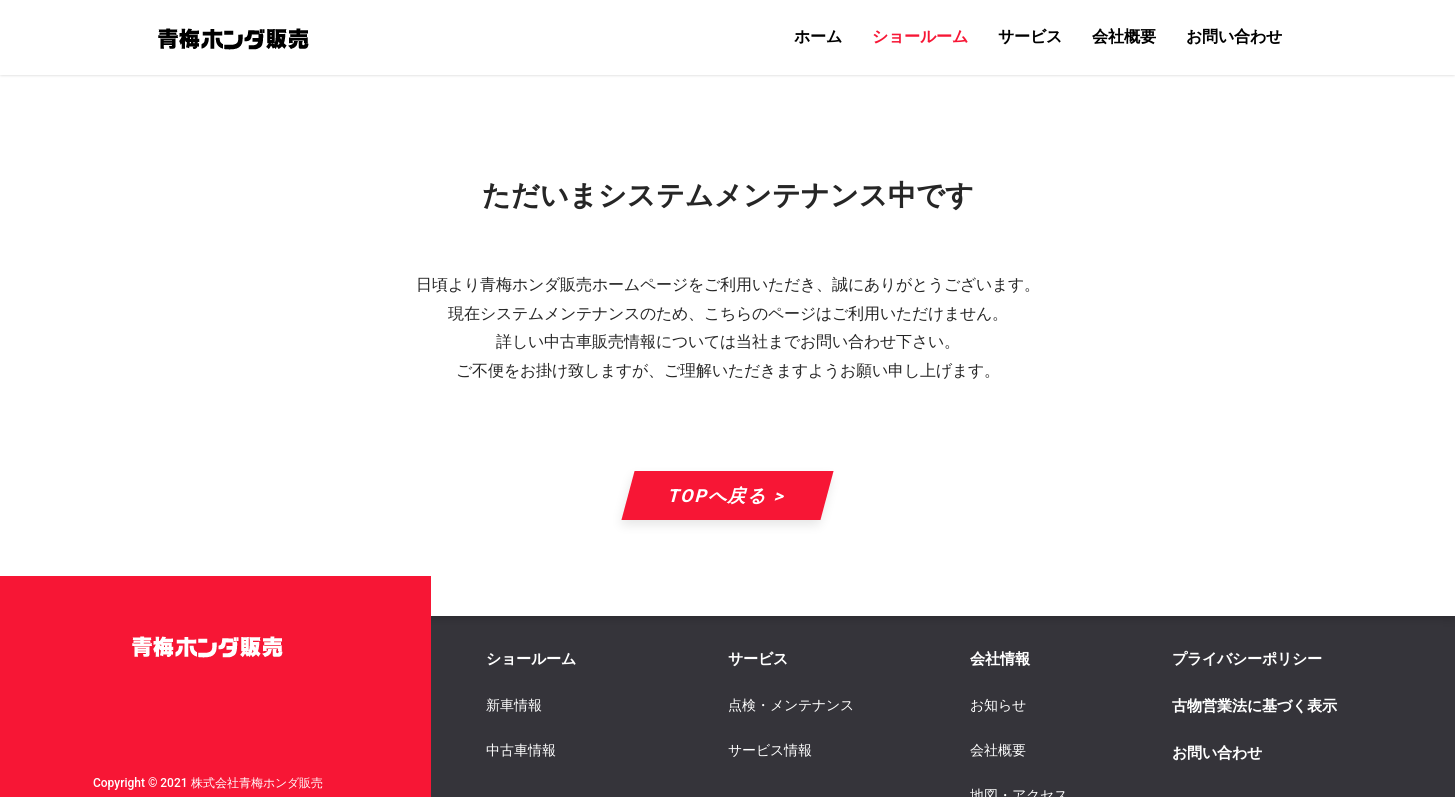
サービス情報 (770, 750)
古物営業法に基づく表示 (1254, 706)
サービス (1030, 36)
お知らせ (998, 705)
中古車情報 (521, 750)
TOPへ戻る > (727, 495)
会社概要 (1124, 36)
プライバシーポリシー (1247, 659)
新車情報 (514, 705)
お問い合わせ (1234, 36)
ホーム (818, 36)
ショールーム (920, 36)
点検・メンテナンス (791, 705)
